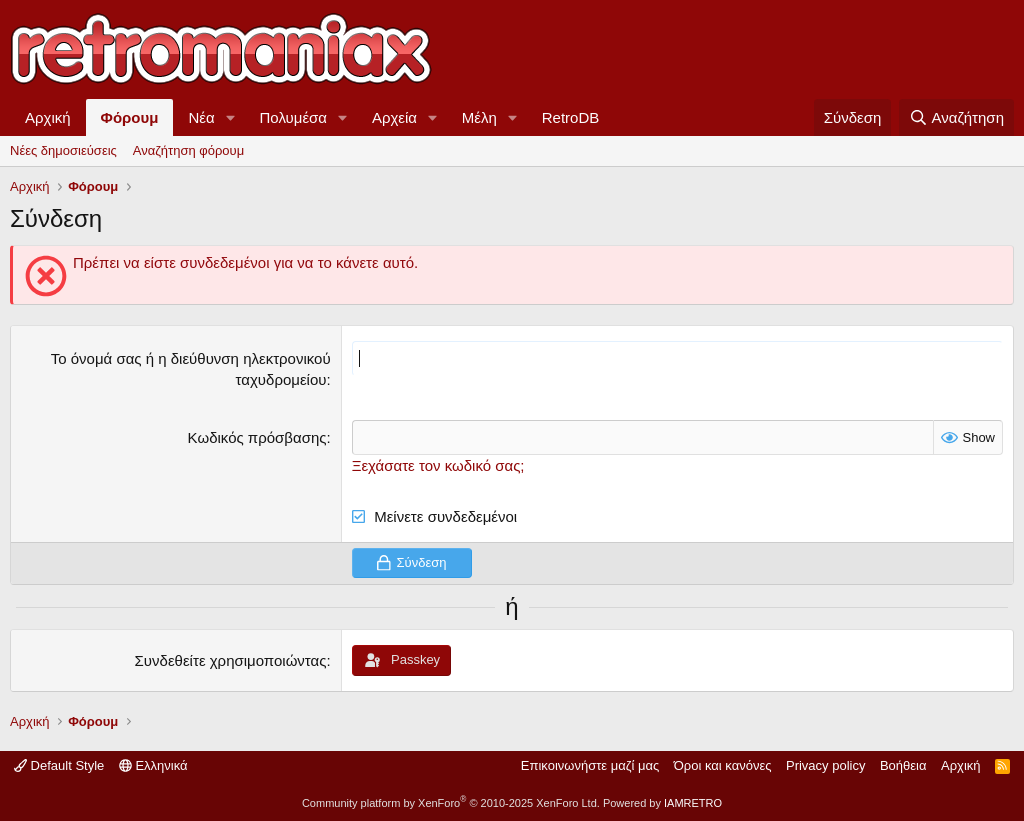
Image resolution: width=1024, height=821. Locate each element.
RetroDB (571, 117)
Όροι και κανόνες (723, 765)
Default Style (59, 765)
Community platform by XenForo (451, 803)
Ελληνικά (153, 765)
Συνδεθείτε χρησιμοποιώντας (231, 660)
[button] (231, 117)
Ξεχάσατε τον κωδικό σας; (438, 465)
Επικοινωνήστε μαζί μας (590, 765)
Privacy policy (825, 765)
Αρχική (48, 117)
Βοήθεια (903, 765)
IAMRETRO (693, 803)
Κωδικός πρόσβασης (257, 437)
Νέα (201, 117)
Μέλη (479, 117)
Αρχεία (394, 117)
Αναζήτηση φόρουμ (188, 150)
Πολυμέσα (294, 117)
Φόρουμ (130, 117)
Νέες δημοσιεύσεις (63, 150)
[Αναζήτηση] (956, 117)
